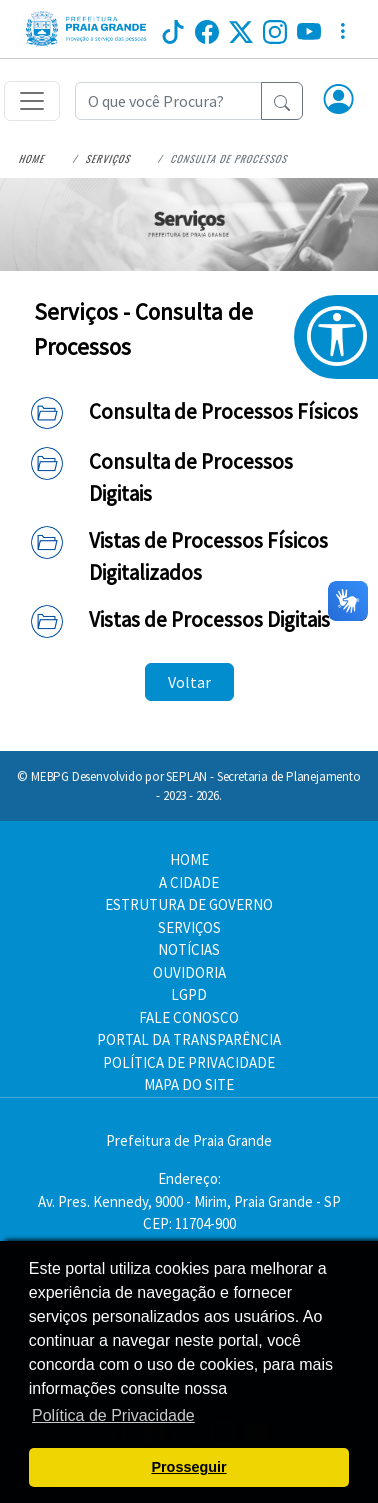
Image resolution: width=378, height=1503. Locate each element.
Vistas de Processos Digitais (209, 619)
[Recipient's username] (168, 101)
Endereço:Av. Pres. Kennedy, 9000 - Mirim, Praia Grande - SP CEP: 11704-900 (189, 1201)
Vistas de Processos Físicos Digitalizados (208, 556)
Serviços (108, 158)
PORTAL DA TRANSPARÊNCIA (189, 1039)
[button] (339, 101)
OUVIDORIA (189, 972)
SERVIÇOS (189, 927)
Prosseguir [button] (188, 1467)
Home (32, 158)
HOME (189, 859)
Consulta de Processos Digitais (191, 477)
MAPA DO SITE (189, 1084)
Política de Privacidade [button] (113, 1415)
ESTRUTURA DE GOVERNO (189, 904)
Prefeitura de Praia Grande (189, 1140)
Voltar (189, 682)
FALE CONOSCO (189, 1017)
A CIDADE (189, 882)
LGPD (189, 994)
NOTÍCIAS (189, 949)
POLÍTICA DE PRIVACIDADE (189, 1062)
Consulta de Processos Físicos (223, 411)
